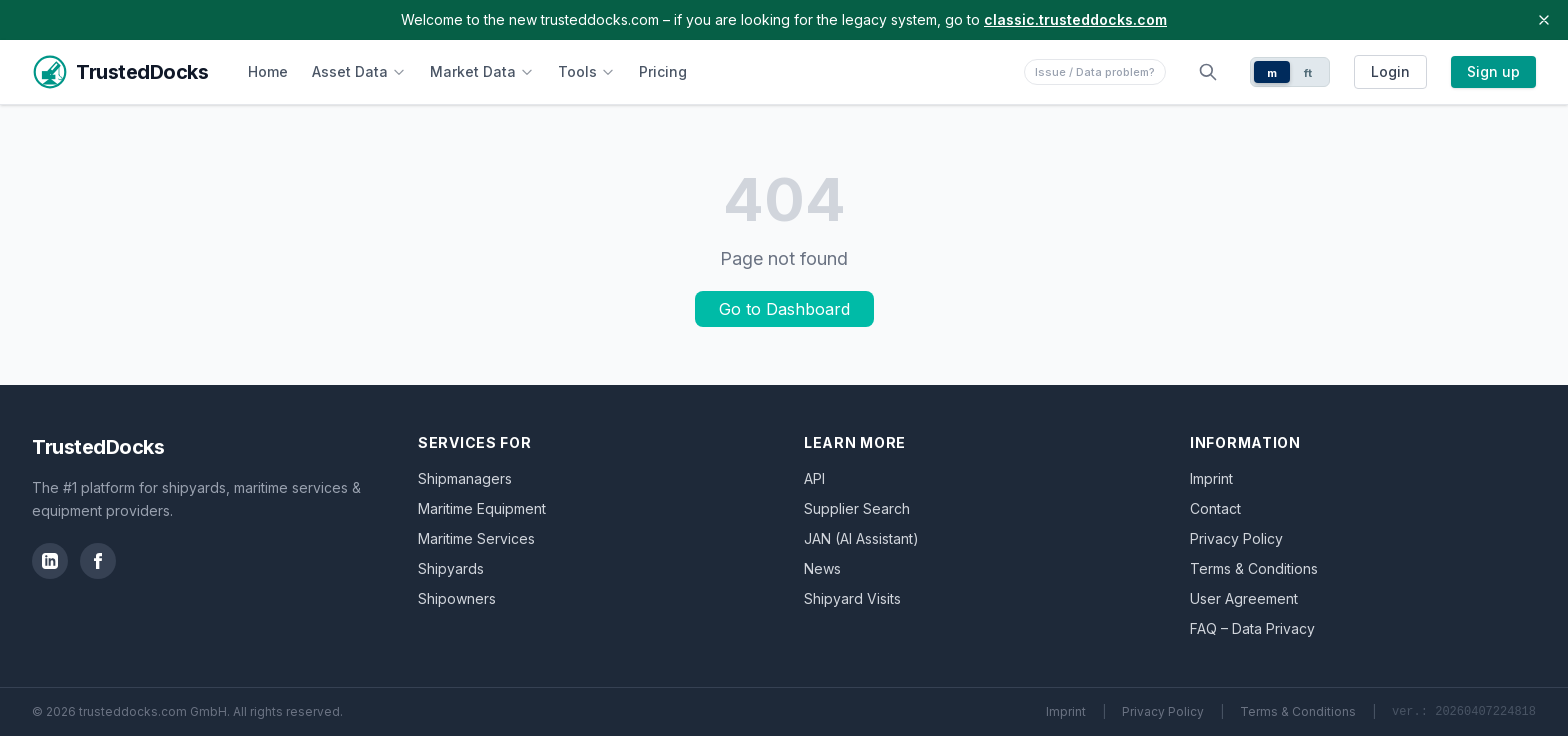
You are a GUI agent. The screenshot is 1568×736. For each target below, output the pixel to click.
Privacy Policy (1236, 538)
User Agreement (1244, 598)
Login (1390, 71)
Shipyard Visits (852, 598)
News (822, 568)
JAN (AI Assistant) (861, 538)
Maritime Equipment (482, 508)
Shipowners (457, 598)
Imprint (1211, 478)
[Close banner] (1544, 20)
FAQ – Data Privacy (1252, 628)
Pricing (663, 71)
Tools (586, 71)
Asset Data (359, 71)
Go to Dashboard (784, 309)
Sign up (1493, 71)
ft (1308, 73)
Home (268, 71)
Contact (1215, 508)
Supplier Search (857, 508)
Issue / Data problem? (1095, 72)
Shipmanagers (465, 478)
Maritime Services (476, 538)
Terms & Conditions (1254, 568)
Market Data (482, 71)
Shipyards (451, 568)
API (814, 478)
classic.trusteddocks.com (1075, 19)
